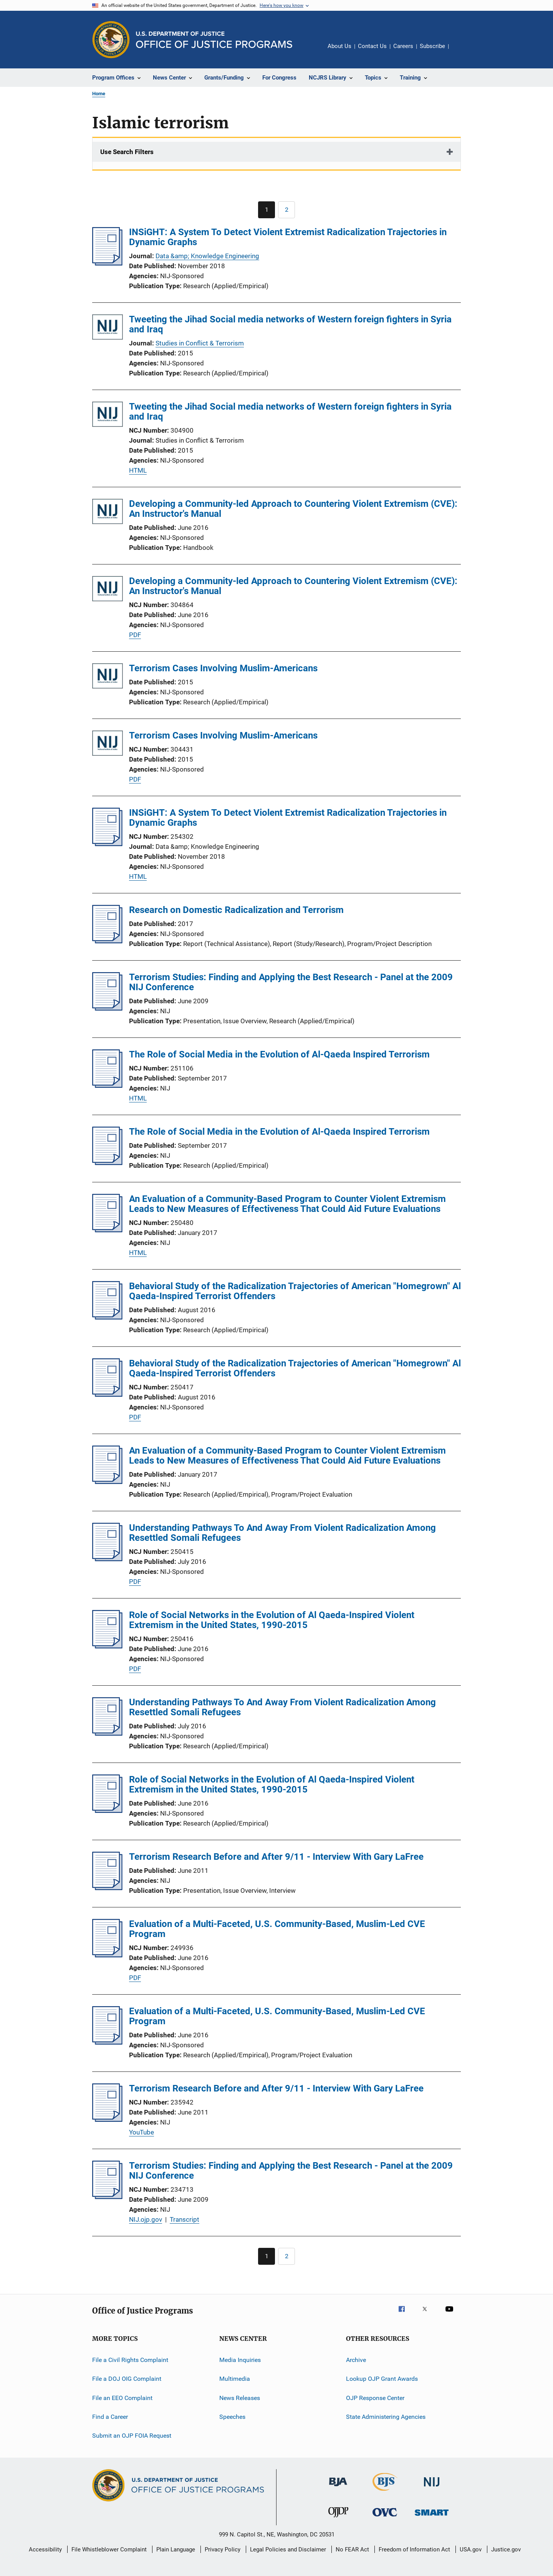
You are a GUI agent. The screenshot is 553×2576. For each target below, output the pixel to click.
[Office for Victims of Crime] (385, 2517)
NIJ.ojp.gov (145, 2219)
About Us (339, 46)
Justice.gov (506, 2549)
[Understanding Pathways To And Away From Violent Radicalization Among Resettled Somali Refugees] (107, 1559)
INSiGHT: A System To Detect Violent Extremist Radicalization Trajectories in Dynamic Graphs (288, 237)
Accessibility (45, 2549)
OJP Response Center (375, 2398)
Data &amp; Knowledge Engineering (207, 256)
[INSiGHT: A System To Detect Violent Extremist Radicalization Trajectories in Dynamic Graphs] (107, 263)
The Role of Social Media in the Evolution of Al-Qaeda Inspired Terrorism (279, 1054)
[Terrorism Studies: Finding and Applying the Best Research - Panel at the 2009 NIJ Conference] (107, 1008)
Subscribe (432, 46)
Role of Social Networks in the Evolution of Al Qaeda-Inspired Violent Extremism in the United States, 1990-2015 (271, 1620)
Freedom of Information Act (414, 2549)
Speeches (232, 2416)
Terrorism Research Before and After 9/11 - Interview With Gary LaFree (276, 1856)
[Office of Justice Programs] (111, 39)
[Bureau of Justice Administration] (338, 2487)
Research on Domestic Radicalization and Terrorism (236, 910)
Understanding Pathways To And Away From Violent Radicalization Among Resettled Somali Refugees (282, 1532)
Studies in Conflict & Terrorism (200, 343)
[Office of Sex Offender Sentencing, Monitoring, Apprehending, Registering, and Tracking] (432, 2517)
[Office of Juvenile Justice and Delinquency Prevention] (338, 2518)
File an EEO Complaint (122, 2398)
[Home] (214, 40)
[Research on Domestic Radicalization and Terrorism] (107, 941)
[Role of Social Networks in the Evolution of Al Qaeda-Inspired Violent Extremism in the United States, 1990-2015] (107, 1646)
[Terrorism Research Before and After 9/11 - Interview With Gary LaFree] (107, 1888)
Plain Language (175, 2549)
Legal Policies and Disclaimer (288, 2549)
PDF (135, 635)
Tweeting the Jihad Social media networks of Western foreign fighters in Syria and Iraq (290, 324)
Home (98, 93)
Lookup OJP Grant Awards (382, 2378)
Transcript (184, 2219)
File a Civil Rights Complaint (130, 2360)
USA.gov (471, 2549)
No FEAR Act (352, 2549)
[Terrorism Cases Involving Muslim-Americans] (107, 677)
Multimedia (234, 2378)
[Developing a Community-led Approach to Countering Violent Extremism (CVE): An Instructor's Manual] (107, 513)
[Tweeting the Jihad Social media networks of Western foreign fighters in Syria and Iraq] (107, 328)
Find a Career (110, 2416)
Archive (356, 2360)
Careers (403, 46)
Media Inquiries (240, 2360)
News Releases (239, 2398)
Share (461, 51)
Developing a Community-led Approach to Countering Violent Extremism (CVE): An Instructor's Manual (293, 508)
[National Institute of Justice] (431, 2488)
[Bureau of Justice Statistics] (385, 2492)
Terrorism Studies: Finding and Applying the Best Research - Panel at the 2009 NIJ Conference (291, 982)
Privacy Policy (222, 2549)
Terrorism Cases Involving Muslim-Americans (223, 668)
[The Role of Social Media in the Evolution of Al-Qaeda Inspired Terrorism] (107, 1085)
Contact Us (372, 46)
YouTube (141, 2132)
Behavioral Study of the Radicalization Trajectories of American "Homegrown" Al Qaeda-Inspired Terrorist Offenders (295, 1291)
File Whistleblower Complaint (109, 2549)
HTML (138, 470)
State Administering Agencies (386, 2416)
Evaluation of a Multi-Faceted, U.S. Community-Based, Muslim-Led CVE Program (277, 1929)
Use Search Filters (127, 152)
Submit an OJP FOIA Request (131, 2435)
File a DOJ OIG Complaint (126, 2378)
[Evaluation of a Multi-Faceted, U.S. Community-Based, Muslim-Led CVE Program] (107, 1955)
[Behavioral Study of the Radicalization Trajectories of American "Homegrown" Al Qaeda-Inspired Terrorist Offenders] (107, 1317)
